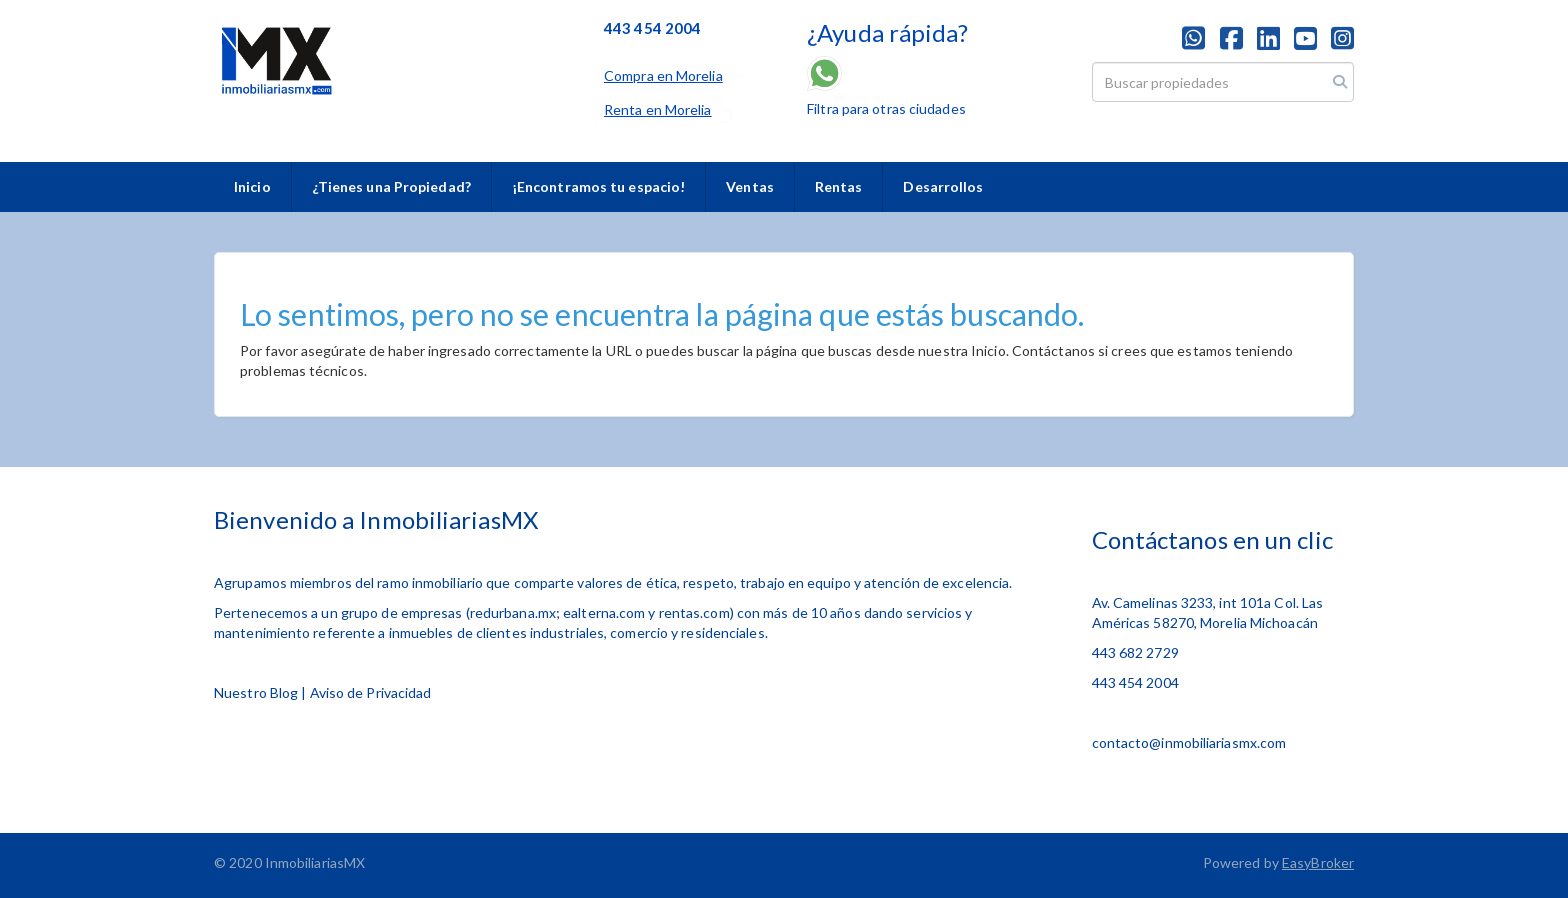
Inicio (252, 186)
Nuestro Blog (256, 692)
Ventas (750, 186)
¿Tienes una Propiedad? (391, 186)
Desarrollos (943, 186)
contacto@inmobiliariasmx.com (1189, 742)
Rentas (839, 186)
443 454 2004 (1135, 682)
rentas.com (694, 612)
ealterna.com (604, 612)
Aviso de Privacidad (371, 692)
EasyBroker (1318, 862)
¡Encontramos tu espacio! (598, 186)
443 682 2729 (1135, 652)
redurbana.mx (513, 612)
